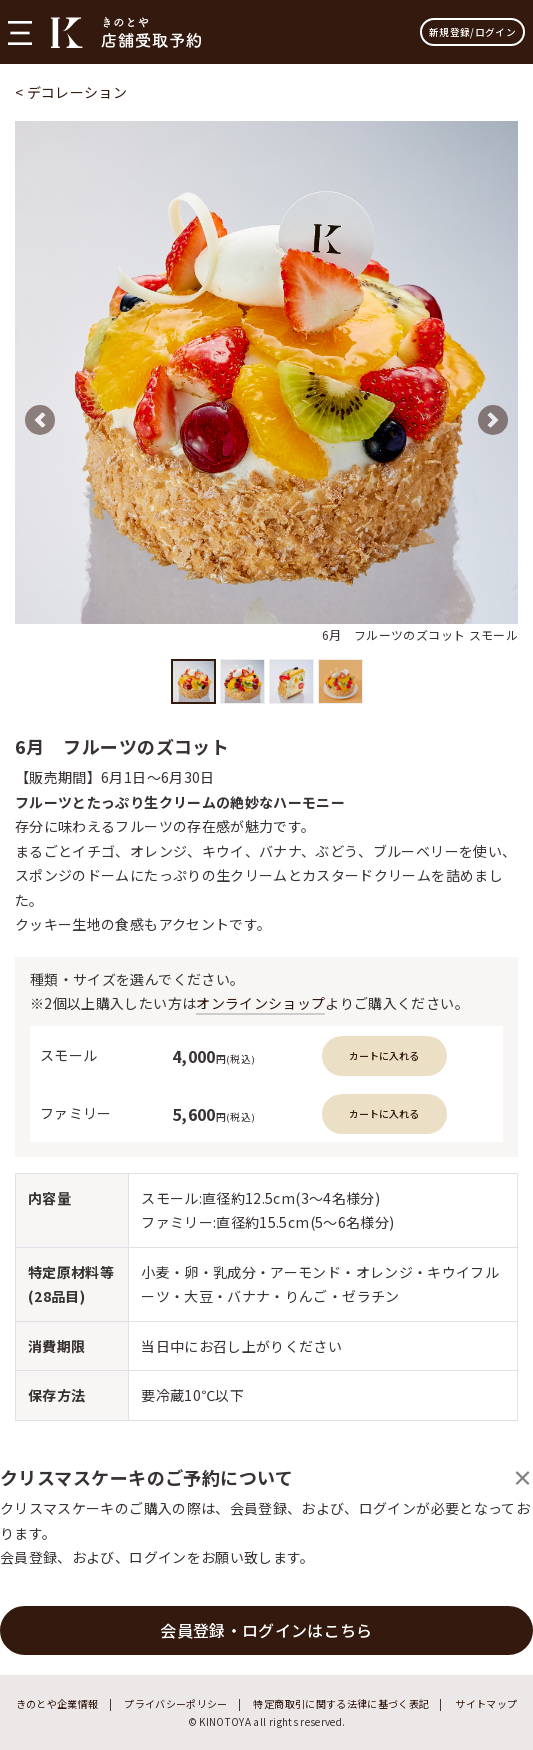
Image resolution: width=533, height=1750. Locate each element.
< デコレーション (71, 92)
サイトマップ (486, 1703)
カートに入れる (384, 1055)
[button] (40, 420)
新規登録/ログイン (472, 32)
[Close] (522, 1477)
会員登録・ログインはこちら (266, 1630)
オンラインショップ (260, 1003)
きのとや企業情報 (57, 1703)
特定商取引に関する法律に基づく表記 (341, 1703)
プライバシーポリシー (176, 1703)
